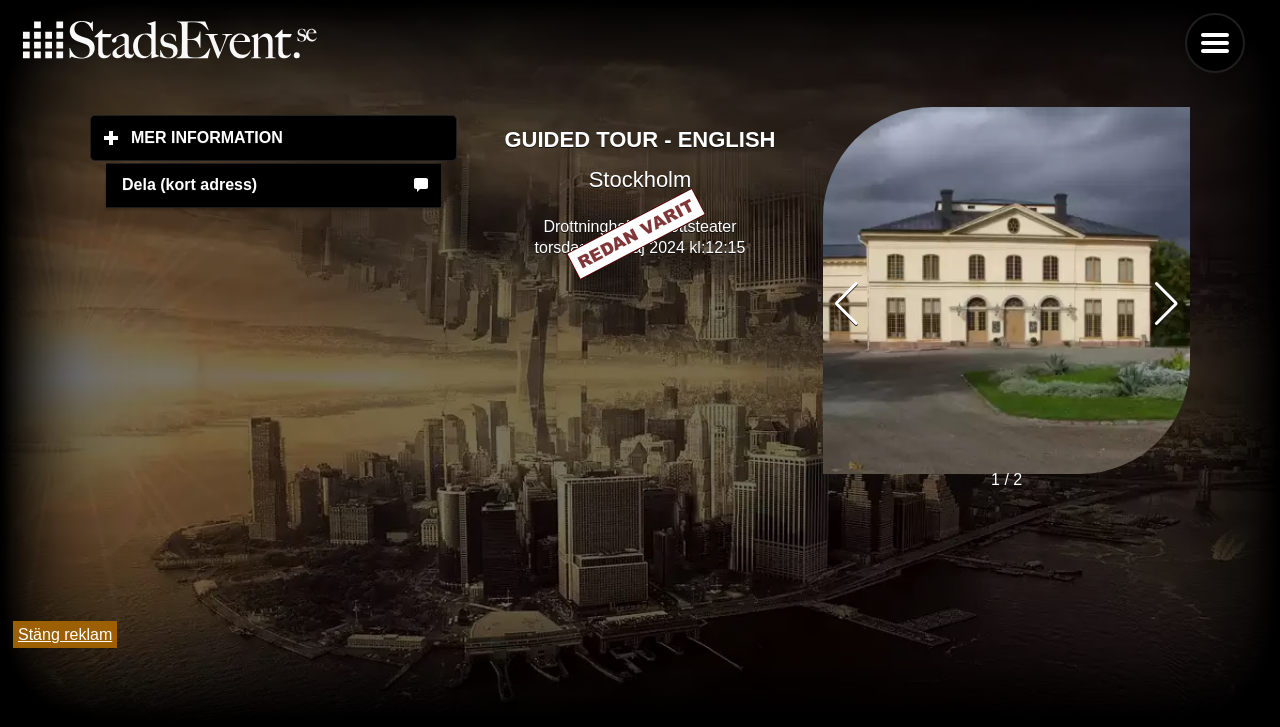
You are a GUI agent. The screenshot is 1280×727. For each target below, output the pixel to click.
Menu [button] (1215, 43)
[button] (1166, 304)
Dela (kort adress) (189, 184)
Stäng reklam (65, 634)
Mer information (294, 137)
